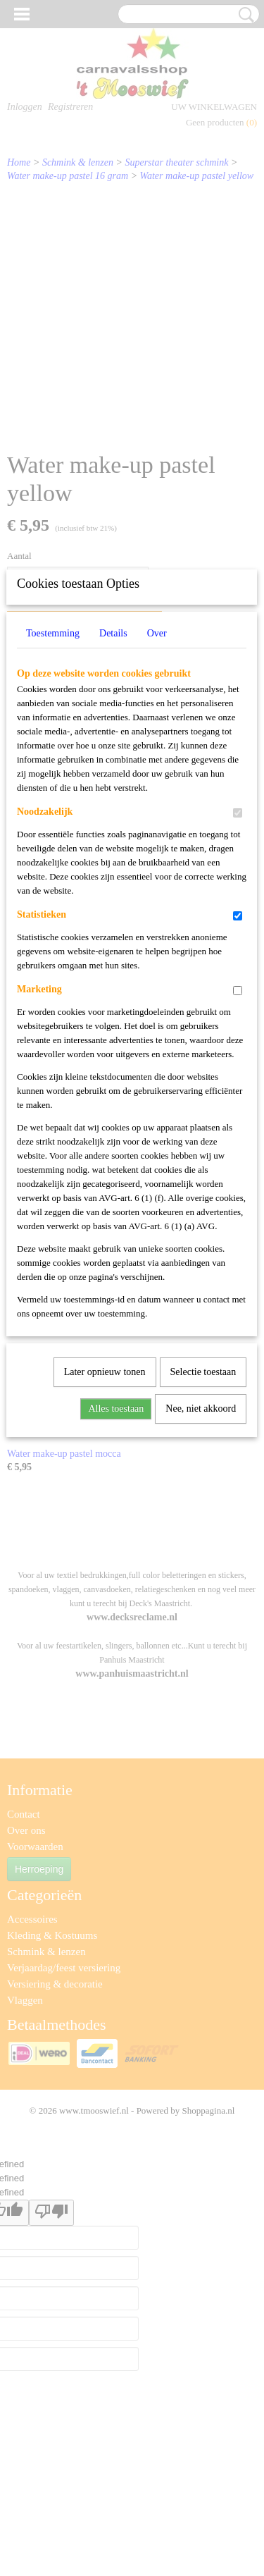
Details (113, 817)
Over (157, 817)
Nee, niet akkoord (200, 1592)
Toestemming (53, 817)
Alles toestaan (116, 1592)
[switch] (237, 997)
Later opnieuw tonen (105, 1556)
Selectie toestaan (203, 1556)
